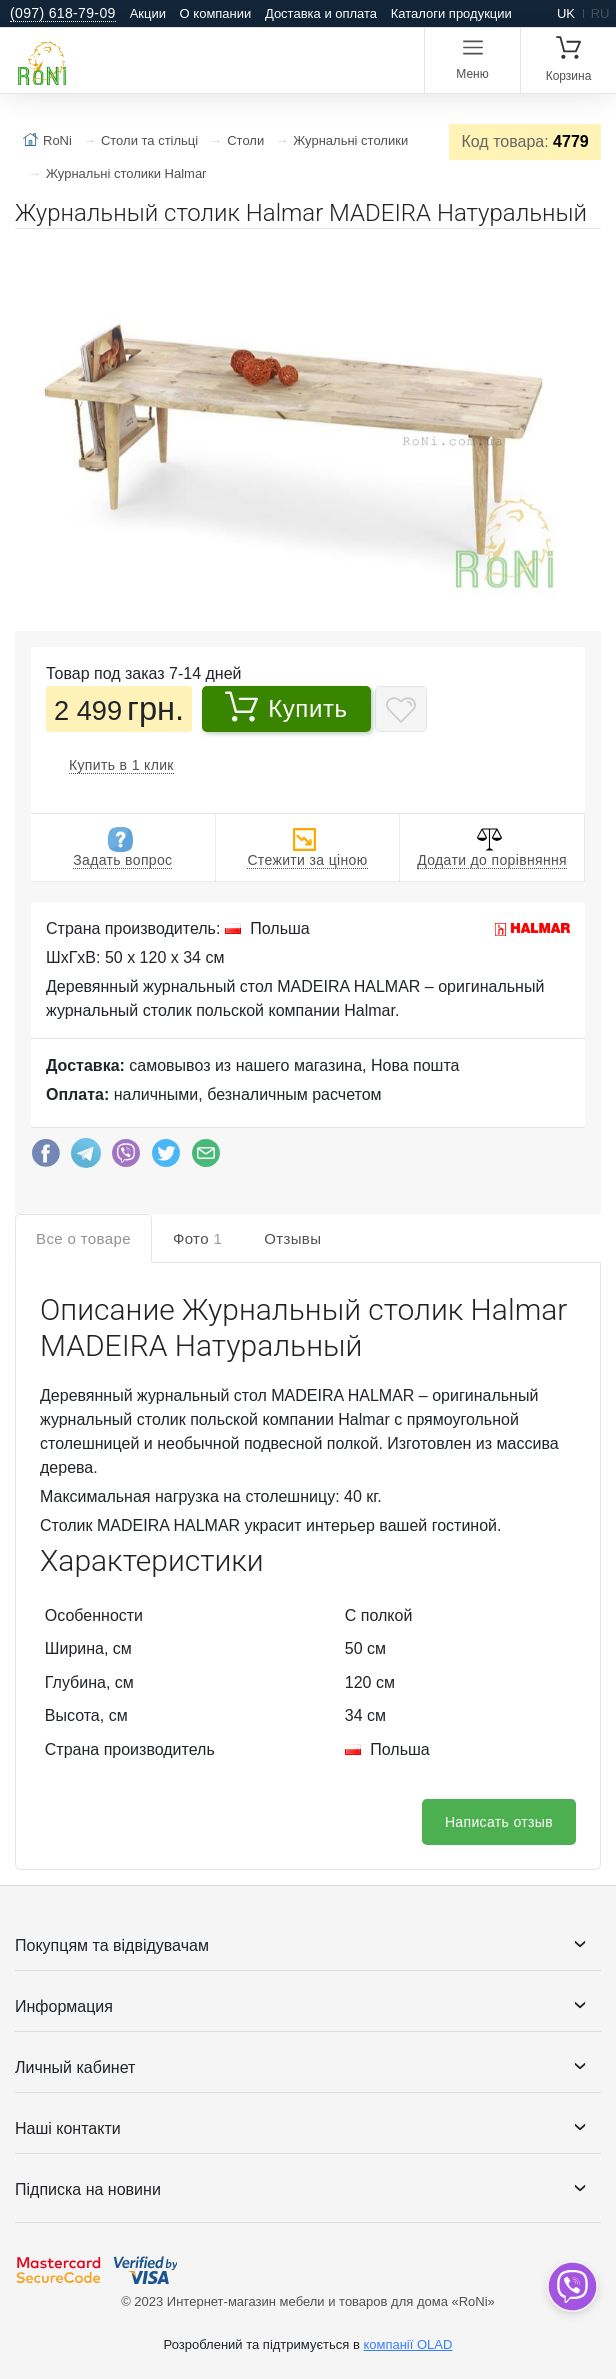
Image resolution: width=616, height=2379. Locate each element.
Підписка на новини (88, 2189)
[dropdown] (571, 2286)
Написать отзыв (499, 1822)
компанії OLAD (407, 2344)
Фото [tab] (197, 1238)
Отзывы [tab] (292, 1238)
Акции (148, 13)
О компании (216, 13)
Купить (286, 706)
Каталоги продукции (451, 13)
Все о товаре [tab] (83, 1238)
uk (566, 13)
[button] (583, 252)
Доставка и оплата (321, 13)
